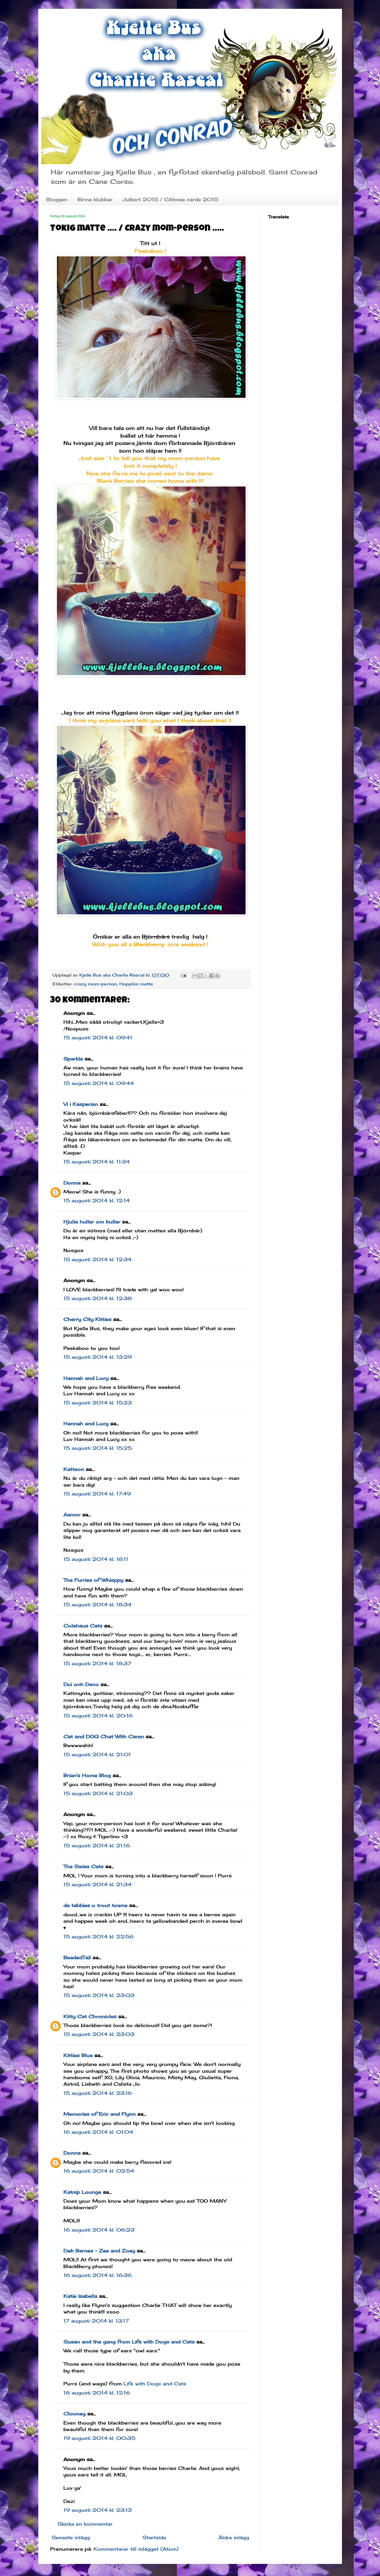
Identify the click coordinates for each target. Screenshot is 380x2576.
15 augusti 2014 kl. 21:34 (97, 1884)
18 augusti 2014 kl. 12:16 (96, 2393)
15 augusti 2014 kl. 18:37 (97, 1663)
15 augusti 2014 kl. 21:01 (97, 1754)
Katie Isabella (80, 2296)
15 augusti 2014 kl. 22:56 (98, 1937)
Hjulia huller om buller (91, 1222)
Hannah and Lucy (85, 1378)
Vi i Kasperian (80, 1104)
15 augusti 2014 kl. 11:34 (96, 1162)
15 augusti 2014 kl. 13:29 (97, 1357)
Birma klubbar (94, 199)
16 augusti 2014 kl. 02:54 (98, 2171)
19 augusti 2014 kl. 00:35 (99, 2438)
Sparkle (73, 1059)
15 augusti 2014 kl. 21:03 (98, 1793)
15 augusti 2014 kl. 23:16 (97, 2093)
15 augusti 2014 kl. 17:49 (97, 1494)
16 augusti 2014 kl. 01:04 (98, 2132)
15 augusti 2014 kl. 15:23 (97, 1403)
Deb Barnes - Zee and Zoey (99, 2251)
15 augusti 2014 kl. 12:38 (97, 1298)
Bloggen (56, 199)
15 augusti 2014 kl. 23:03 (98, 1995)
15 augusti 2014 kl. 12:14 (96, 1200)
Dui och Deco (81, 1684)
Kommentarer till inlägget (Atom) (136, 2549)
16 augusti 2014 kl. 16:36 (97, 2275)
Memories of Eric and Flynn (99, 2114)
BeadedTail (77, 1957)
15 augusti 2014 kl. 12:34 (97, 1259)
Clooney (74, 2414)
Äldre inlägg (233, 2537)
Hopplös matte (136, 983)
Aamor (71, 1515)
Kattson (73, 1469)
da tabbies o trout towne (95, 1905)
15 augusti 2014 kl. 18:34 (97, 1604)
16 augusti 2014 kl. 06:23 (98, 2230)
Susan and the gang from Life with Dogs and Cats (129, 2342)
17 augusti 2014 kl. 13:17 (96, 2321)
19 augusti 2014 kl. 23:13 (97, 2510)
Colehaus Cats (82, 1626)
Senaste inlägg (71, 2537)
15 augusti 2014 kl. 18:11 (95, 1559)
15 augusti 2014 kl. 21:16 (96, 1845)
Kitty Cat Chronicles (89, 2016)
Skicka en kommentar (85, 2524)
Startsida (154, 2537)
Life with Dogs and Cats (155, 2384)
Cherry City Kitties (87, 1319)
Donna (71, 1183)
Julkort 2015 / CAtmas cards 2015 (170, 199)
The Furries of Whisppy (93, 1580)
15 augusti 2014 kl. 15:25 (97, 1448)
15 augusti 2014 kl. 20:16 (98, 1716)
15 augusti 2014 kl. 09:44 (98, 1083)
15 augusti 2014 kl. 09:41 (97, 1037)
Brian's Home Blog (87, 1775)
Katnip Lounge (82, 2192)
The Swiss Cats (83, 1866)
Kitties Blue (78, 2055)
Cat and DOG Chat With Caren (103, 1736)
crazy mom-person (95, 983)
